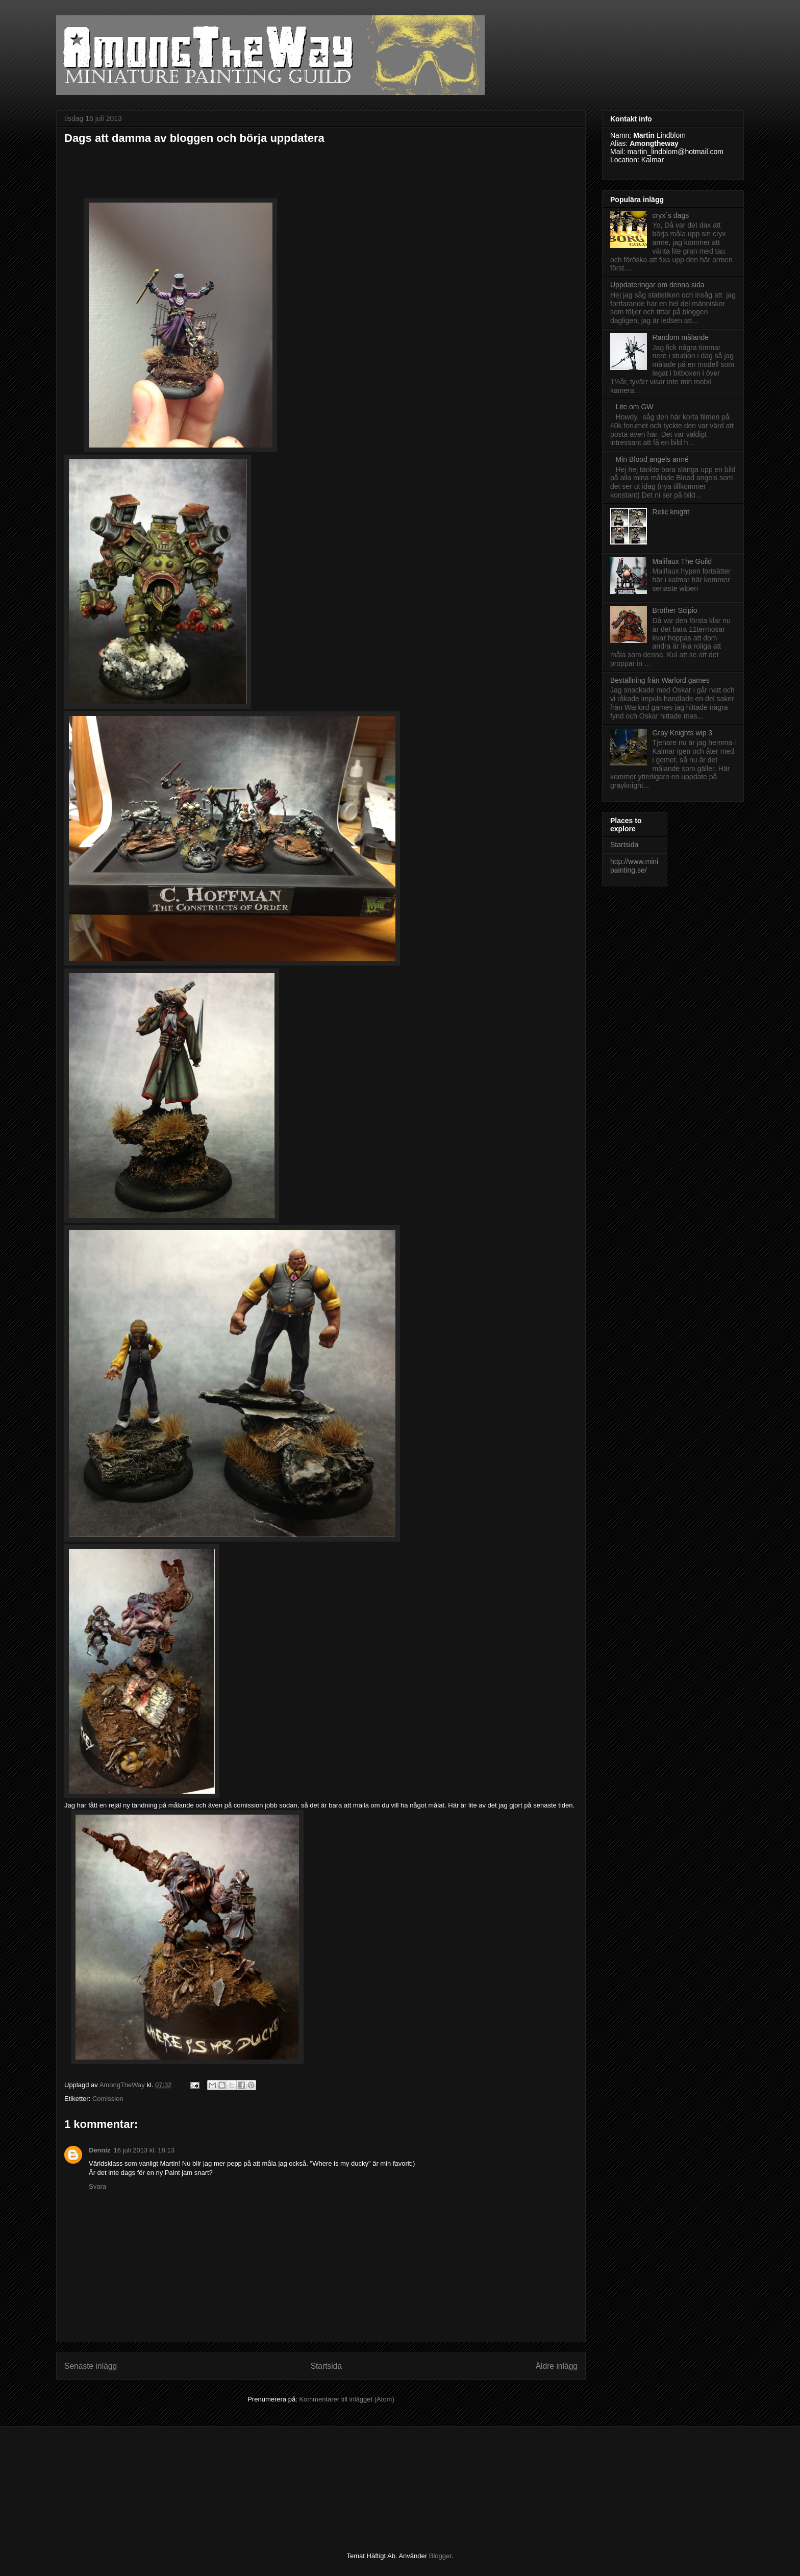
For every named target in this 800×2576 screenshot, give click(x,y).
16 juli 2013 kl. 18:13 (144, 2150)
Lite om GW (635, 407)
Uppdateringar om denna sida (657, 285)
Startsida (326, 2366)
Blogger (440, 2556)
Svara (97, 2186)
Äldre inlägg (557, 2366)
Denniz (100, 2150)
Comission (107, 2098)
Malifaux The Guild (682, 561)
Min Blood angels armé (652, 459)
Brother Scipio (675, 610)
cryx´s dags (671, 215)
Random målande (681, 337)
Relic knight (671, 512)
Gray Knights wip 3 (683, 733)
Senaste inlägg (90, 2366)
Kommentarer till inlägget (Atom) (346, 2399)
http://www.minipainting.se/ (634, 865)
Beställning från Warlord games (660, 680)
